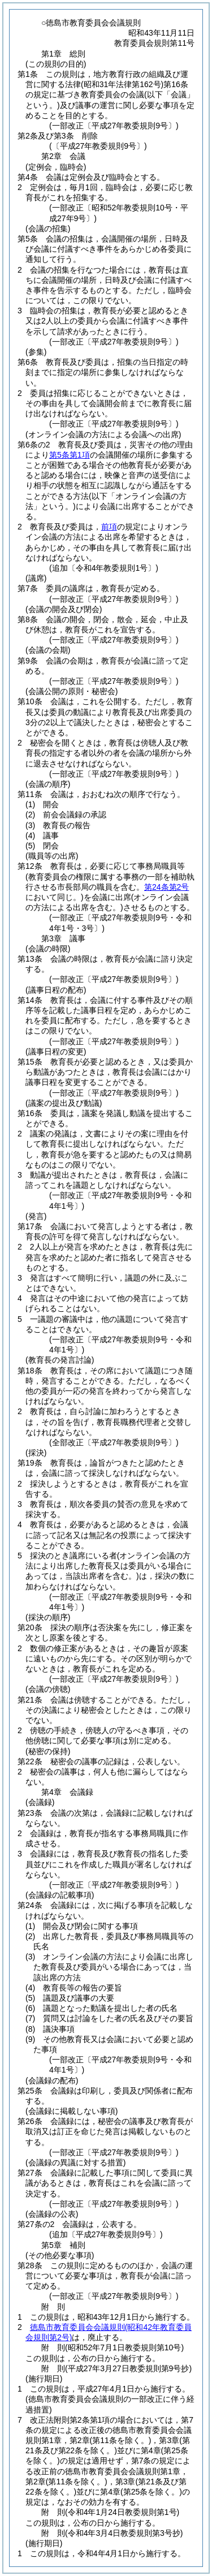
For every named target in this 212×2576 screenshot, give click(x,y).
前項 (109, 526)
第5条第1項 (69, 454)
